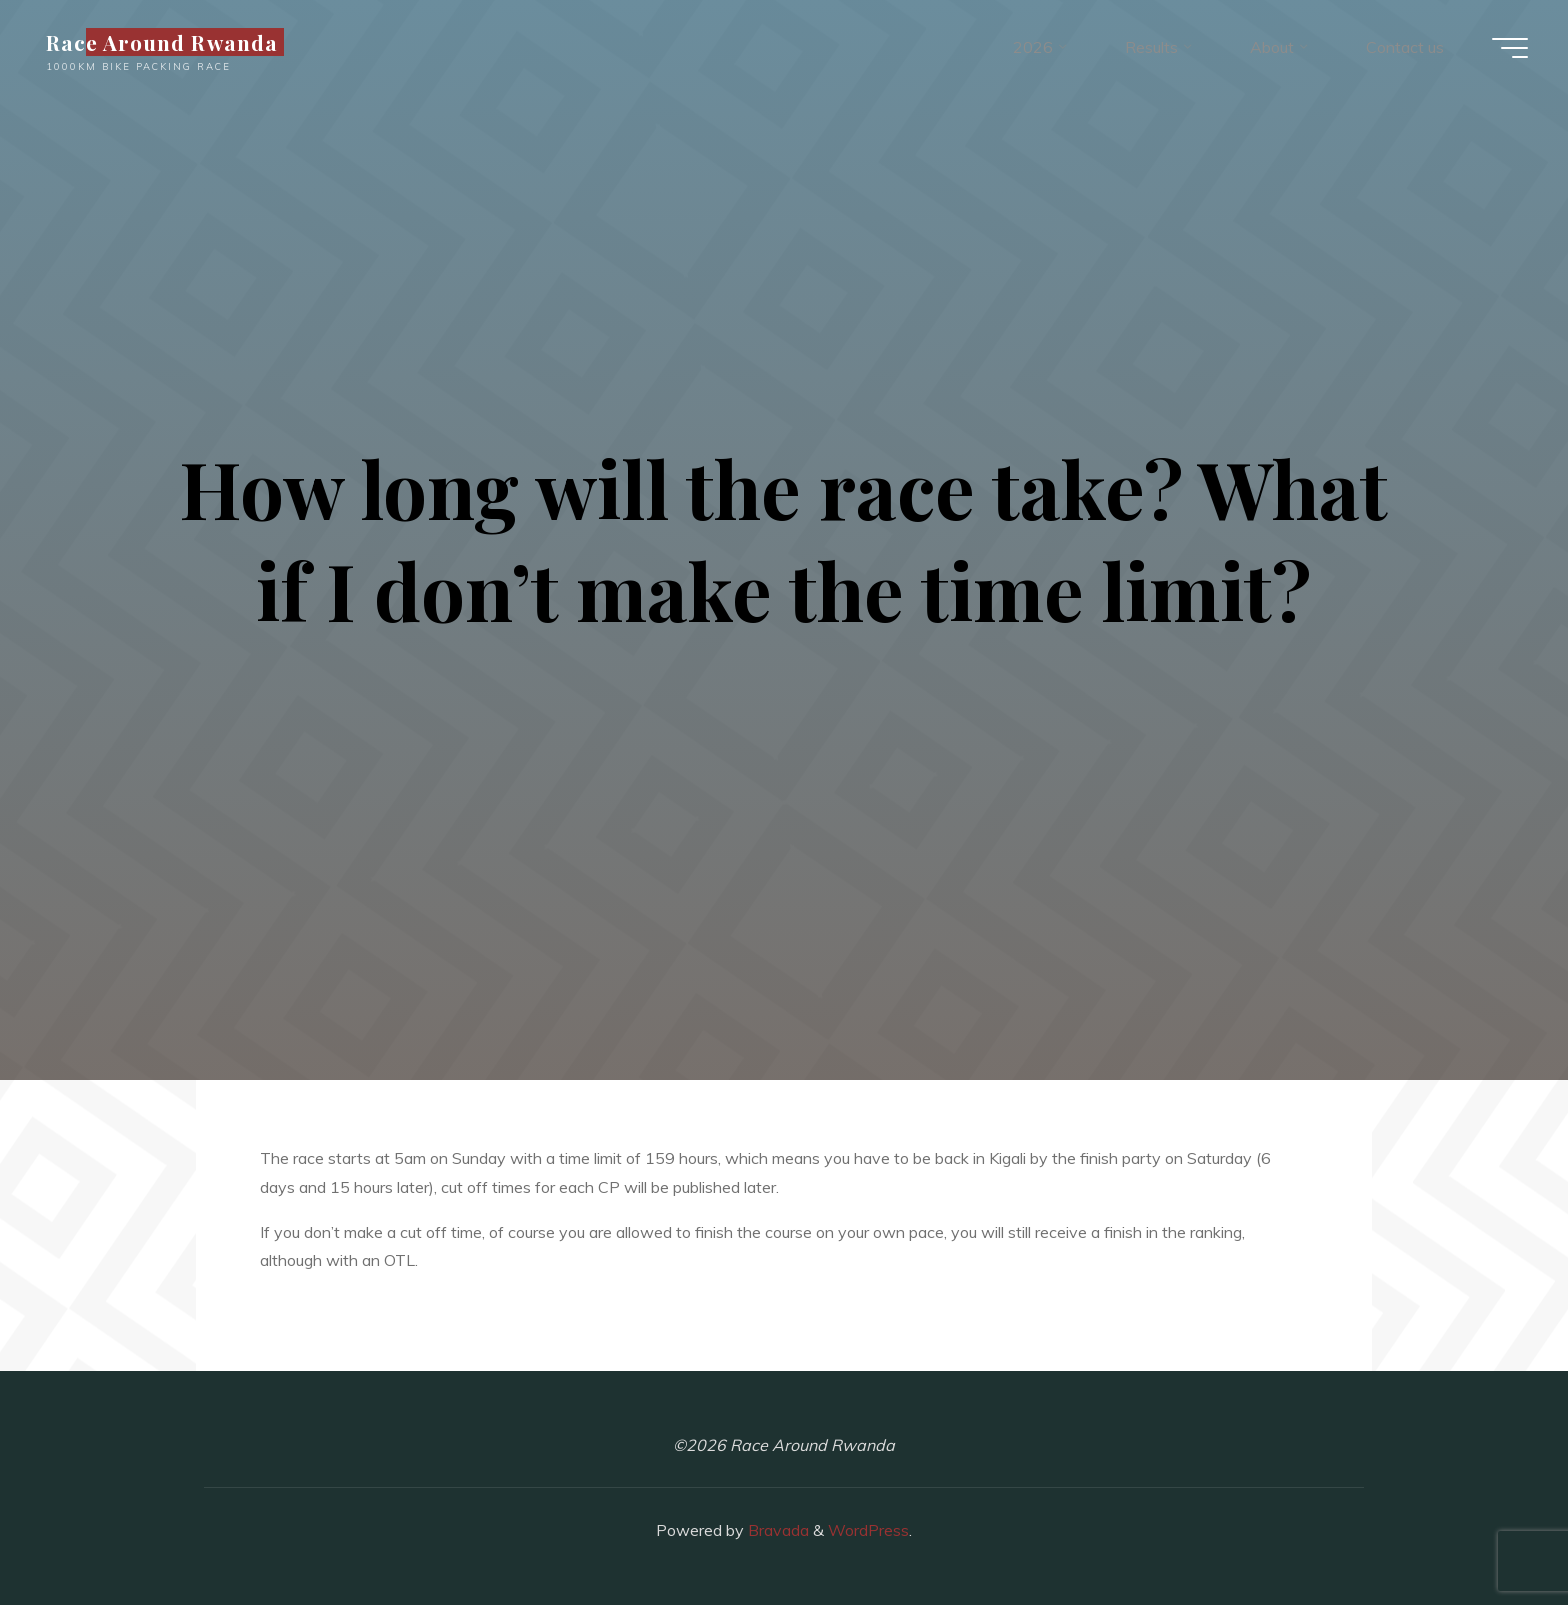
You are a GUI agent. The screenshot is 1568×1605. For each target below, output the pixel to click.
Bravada (776, 1530)
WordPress (868, 1530)
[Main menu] (1510, 48)
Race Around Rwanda (162, 42)
